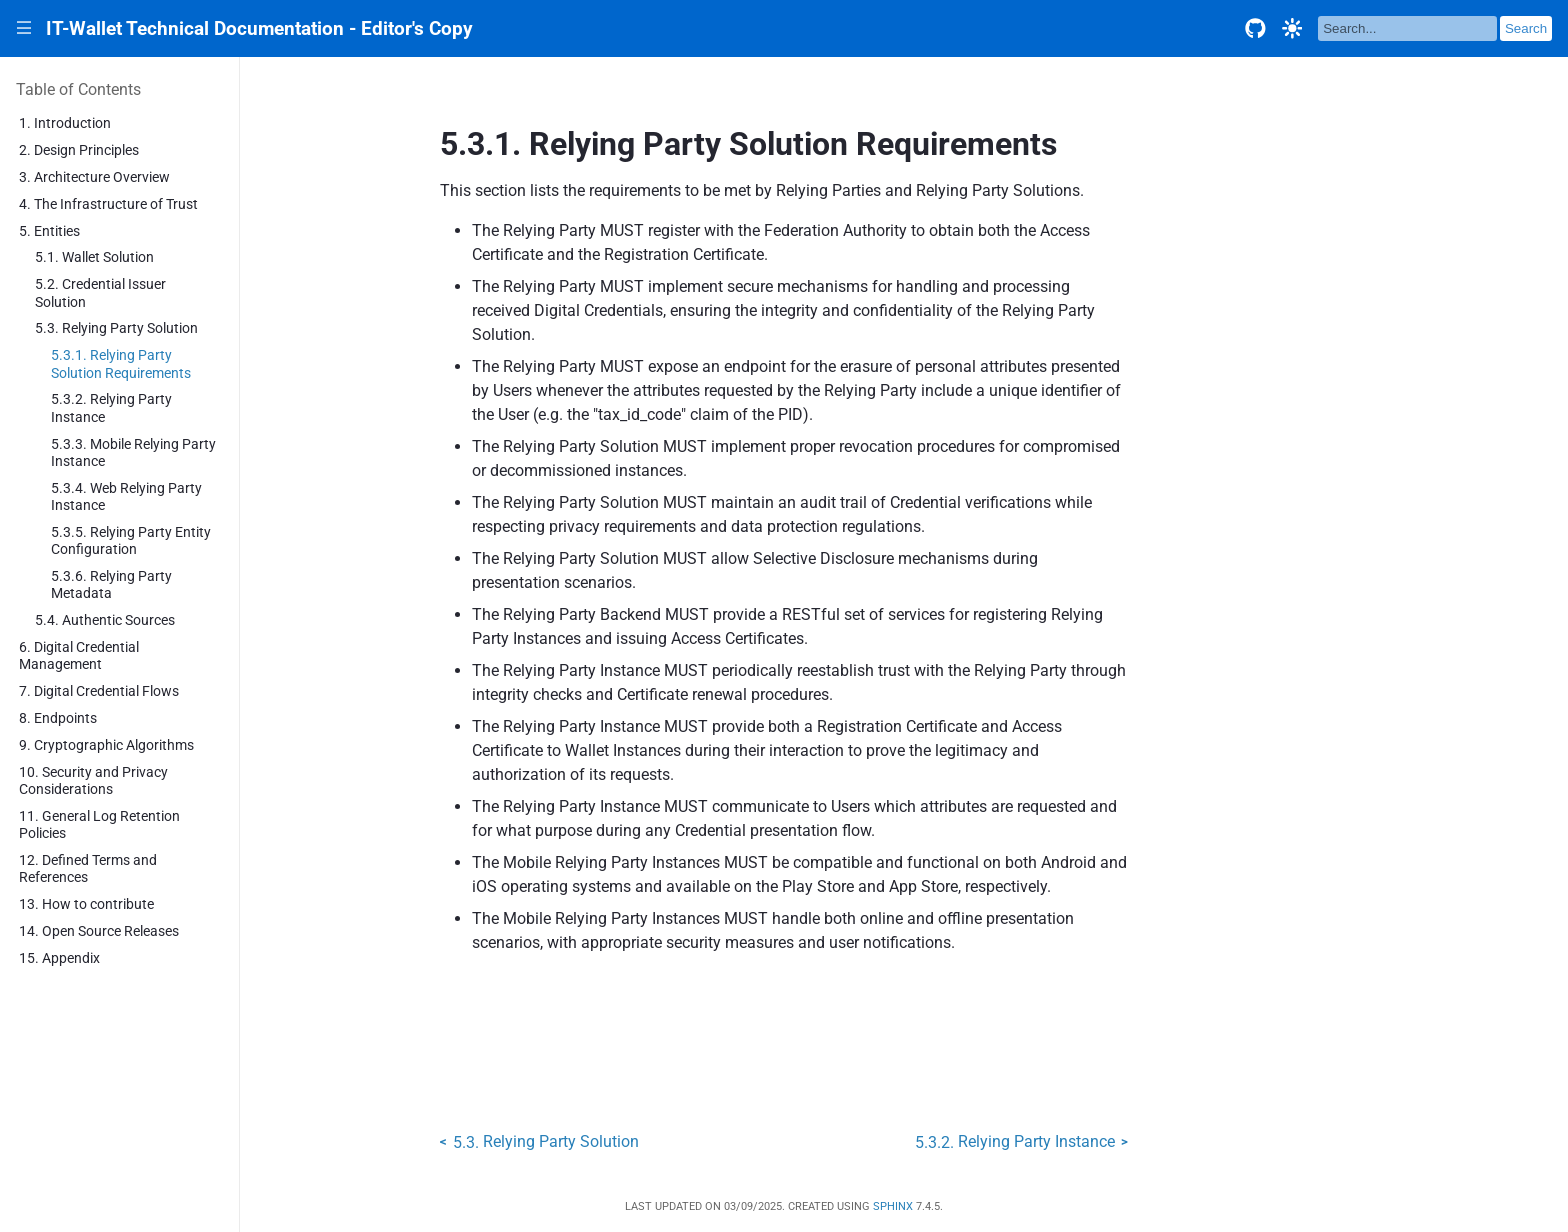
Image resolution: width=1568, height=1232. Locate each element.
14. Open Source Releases (99, 931)
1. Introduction (65, 123)
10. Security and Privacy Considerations (93, 781)
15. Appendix (59, 958)
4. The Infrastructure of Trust (108, 204)
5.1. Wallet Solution (94, 257)
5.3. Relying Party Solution (116, 328)
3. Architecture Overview (94, 177)
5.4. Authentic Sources (105, 620)
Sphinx (893, 1206)
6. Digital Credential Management (79, 656)
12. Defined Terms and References (88, 869)
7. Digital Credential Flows (99, 691)
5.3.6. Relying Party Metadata (111, 585)
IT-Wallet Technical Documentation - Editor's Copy (259, 28)
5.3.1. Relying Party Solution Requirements (121, 364)
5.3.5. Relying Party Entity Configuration (131, 541)
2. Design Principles (79, 150)
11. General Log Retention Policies (99, 825)
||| (24, 28)
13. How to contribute (86, 904)
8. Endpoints (58, 718)
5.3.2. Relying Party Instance (111, 408)
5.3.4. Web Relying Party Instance (126, 497)
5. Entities (49, 231)
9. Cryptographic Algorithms (106, 745)
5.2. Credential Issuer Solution (100, 293)
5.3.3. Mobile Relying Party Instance (133, 453)
